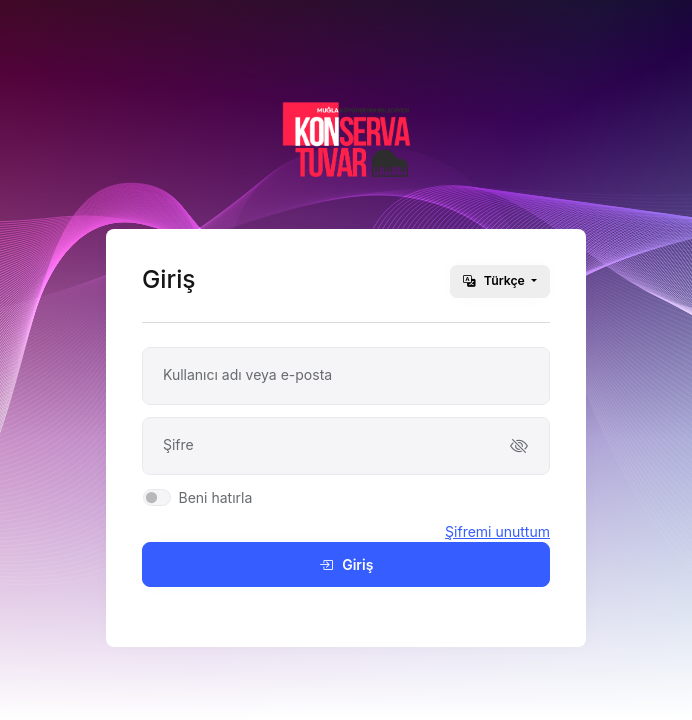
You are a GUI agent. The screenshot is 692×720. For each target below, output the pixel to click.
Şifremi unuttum (497, 531)
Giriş (346, 564)
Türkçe (495, 280)
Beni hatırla (215, 497)
